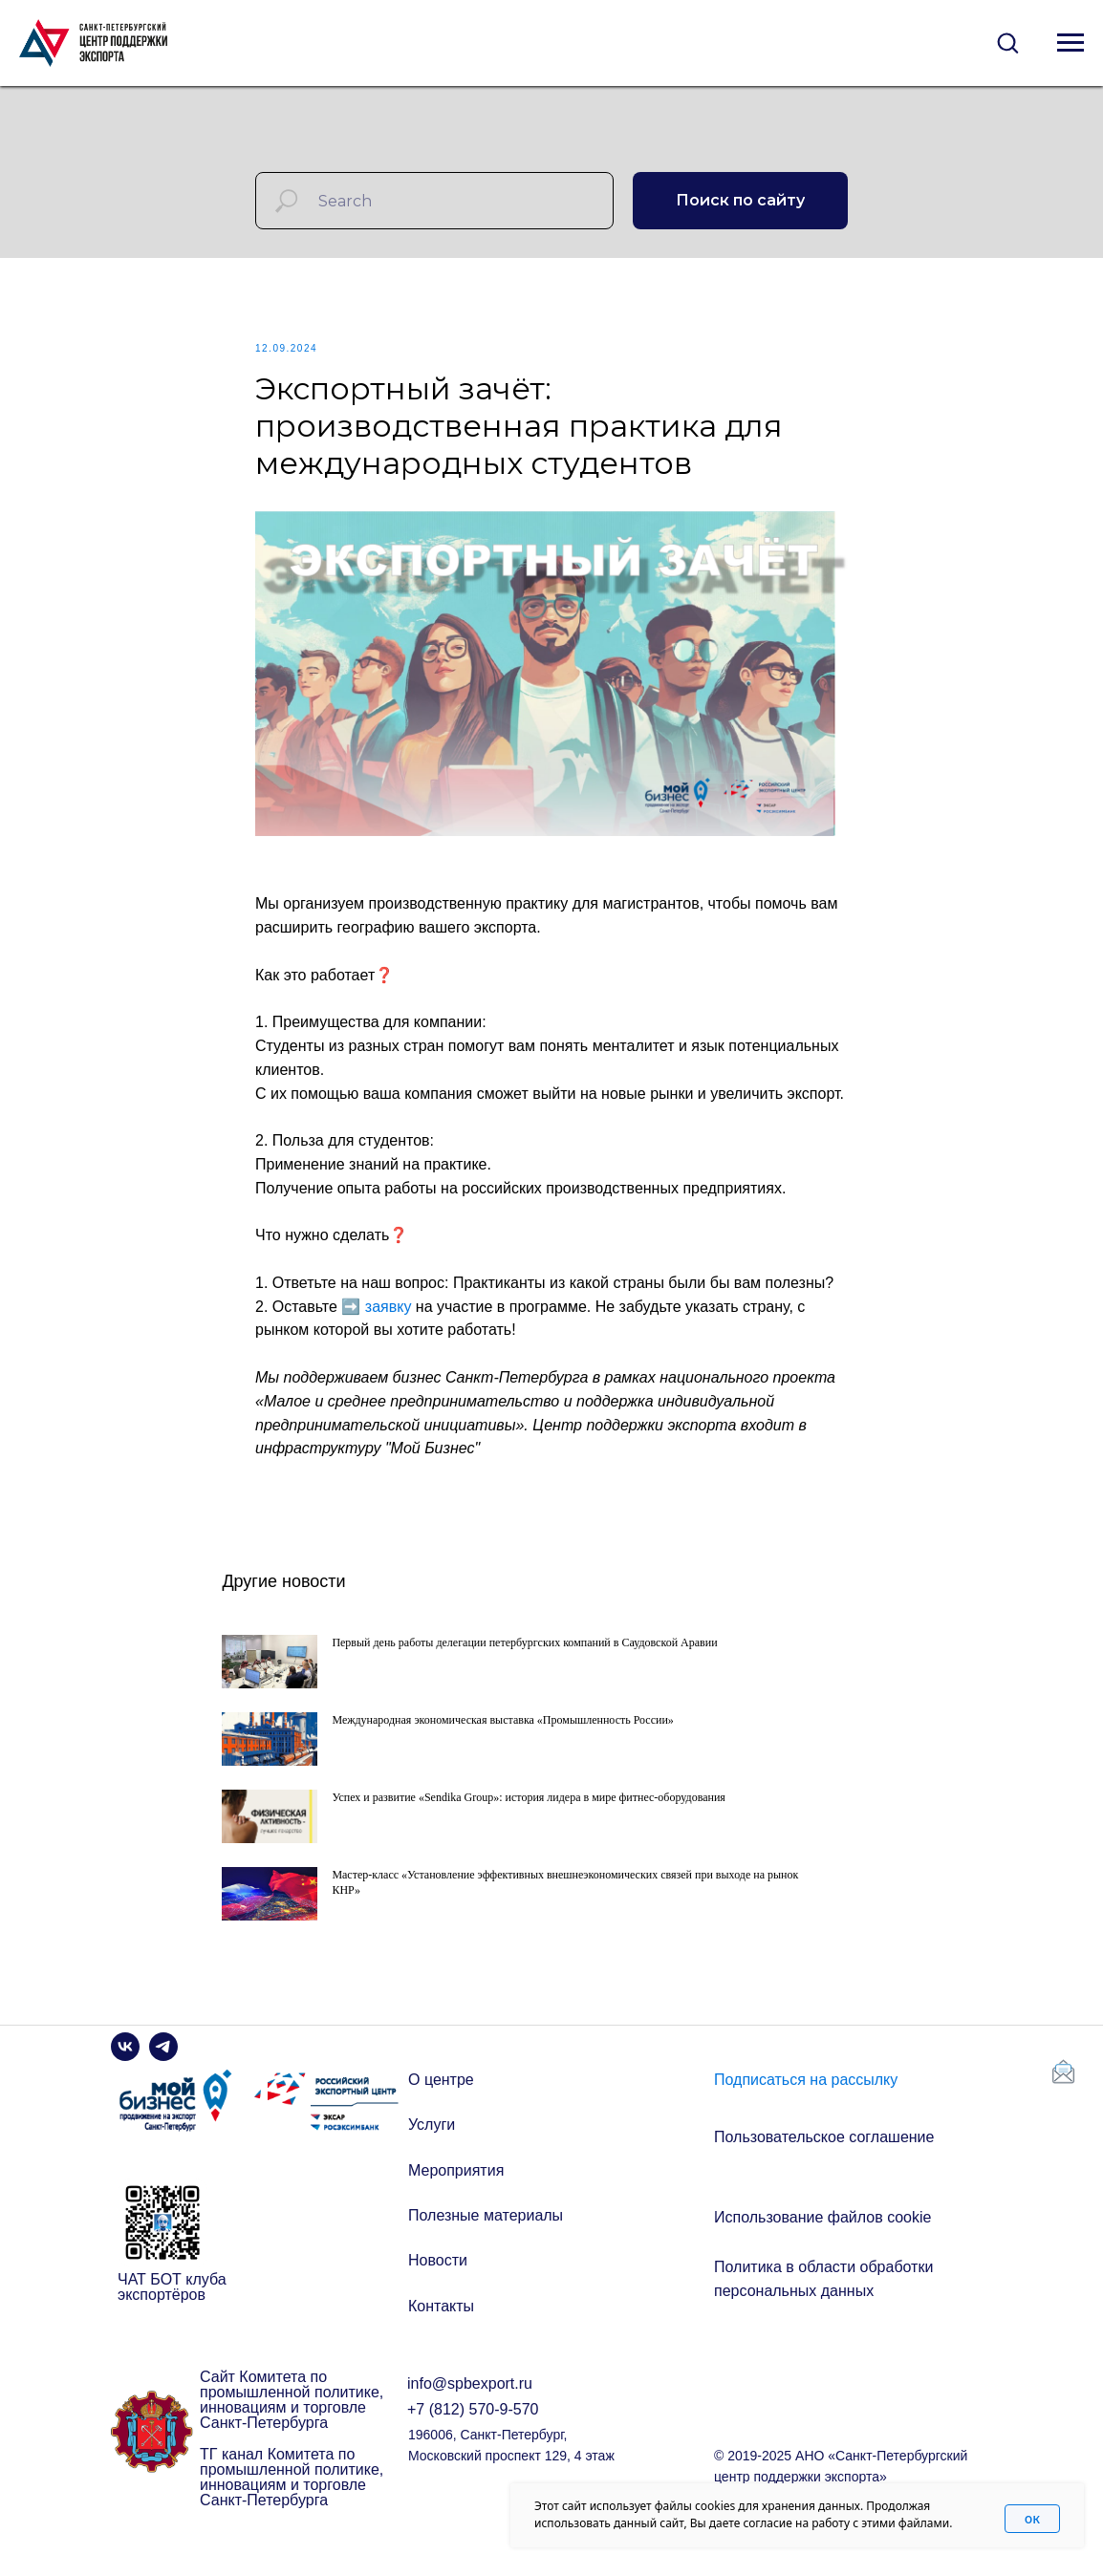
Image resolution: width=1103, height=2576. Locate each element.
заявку (388, 1317)
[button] (1007, 42)
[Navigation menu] (1070, 43)
